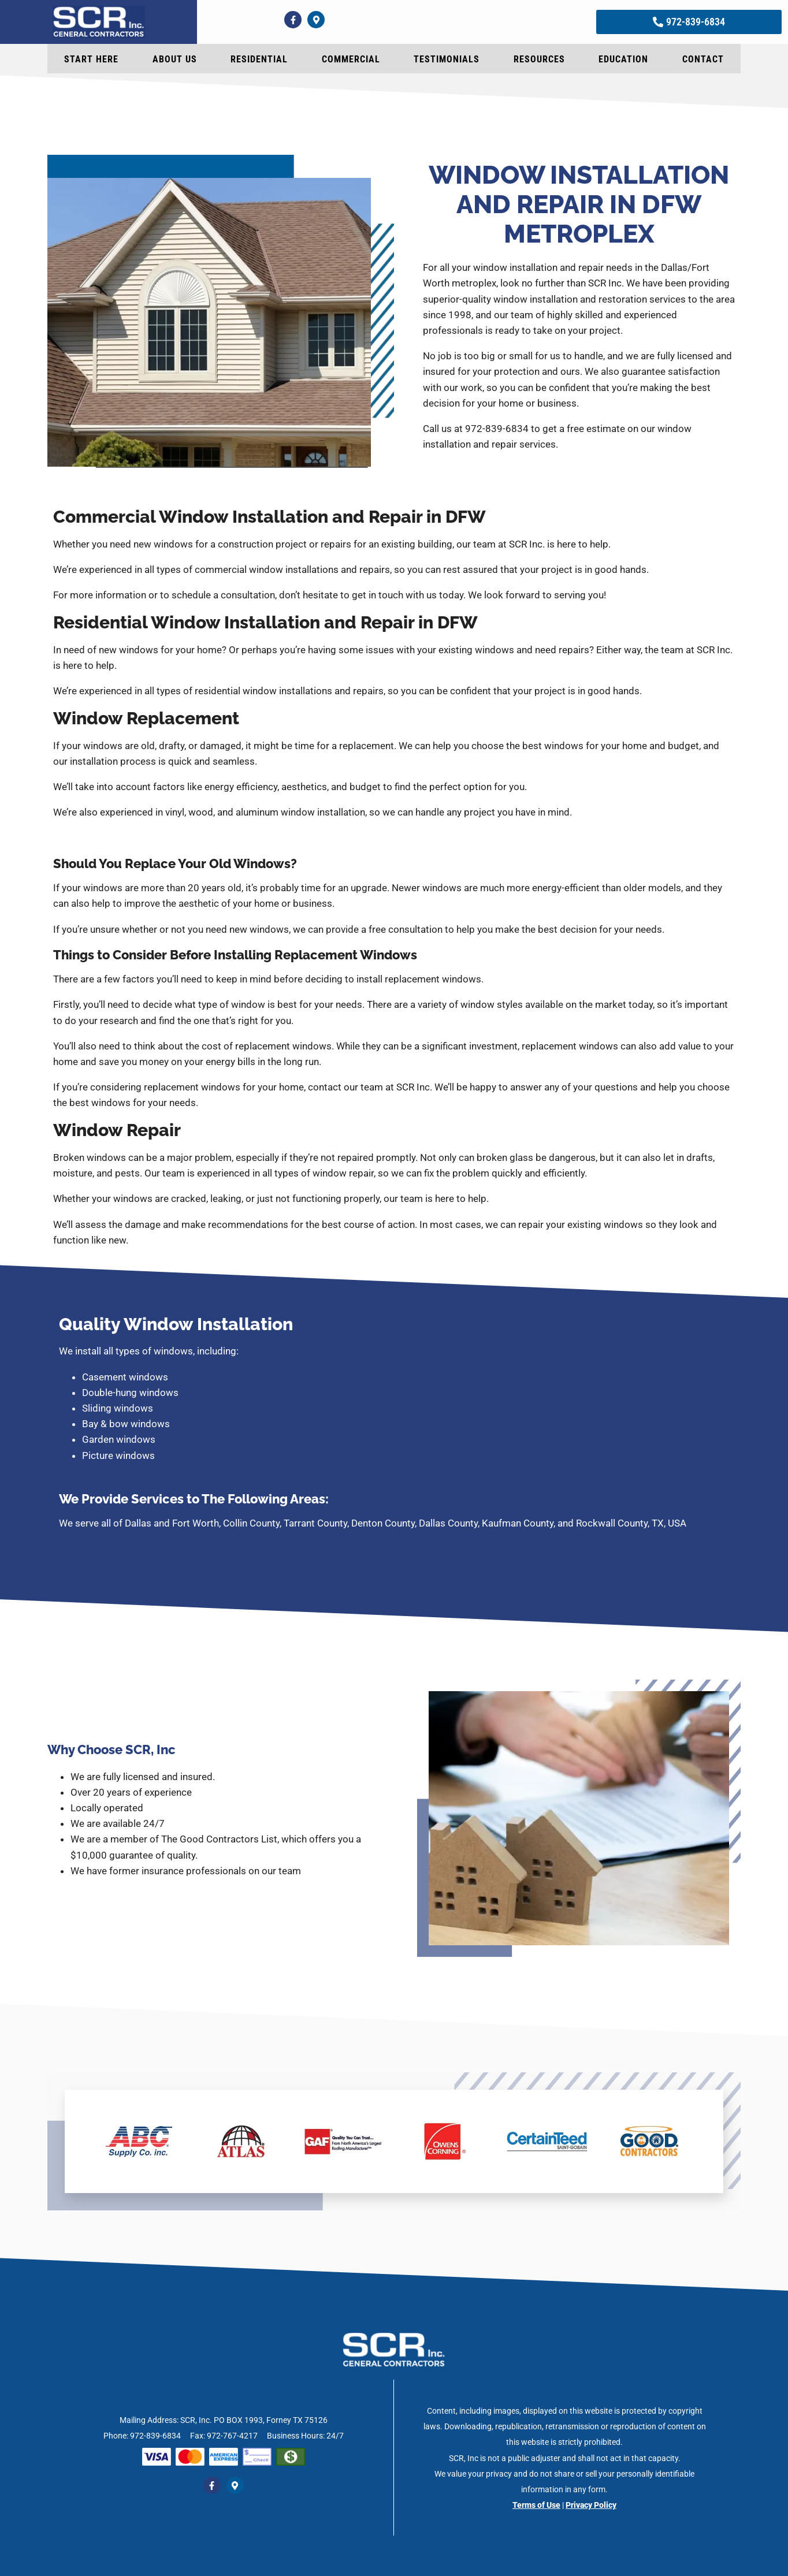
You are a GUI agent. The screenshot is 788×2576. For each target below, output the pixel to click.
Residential (259, 59)
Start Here (91, 59)
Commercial (351, 59)
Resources (539, 59)
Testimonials (447, 59)
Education (623, 59)
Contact (703, 59)
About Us (175, 59)
